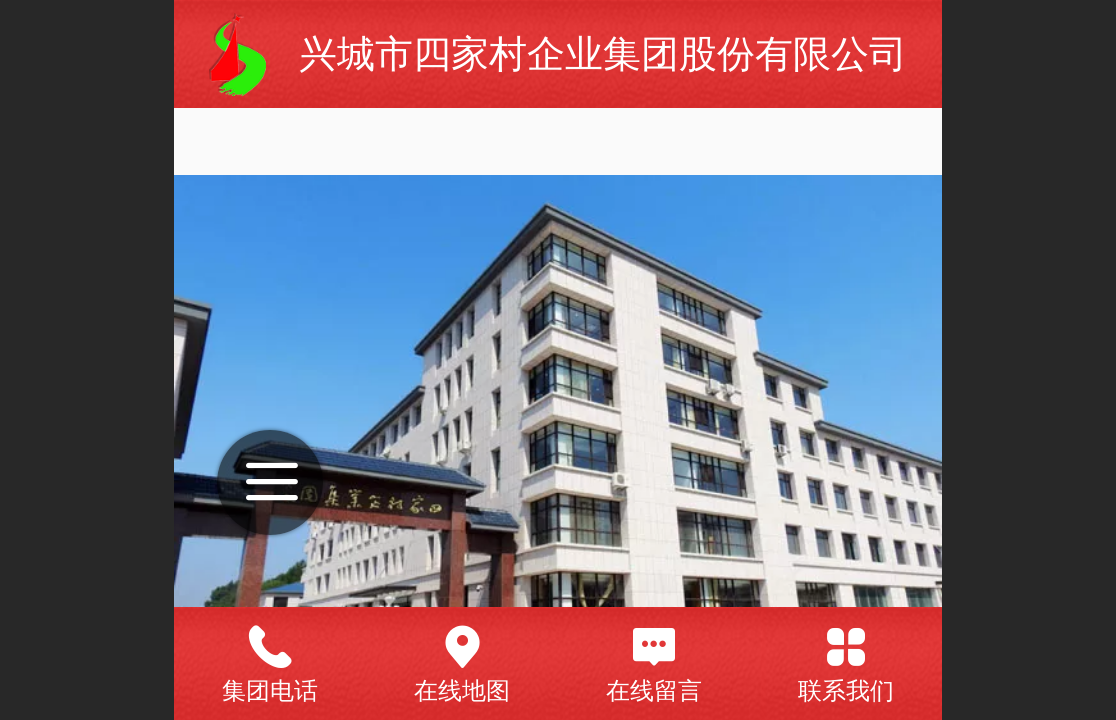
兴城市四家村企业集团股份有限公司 (603, 53)
